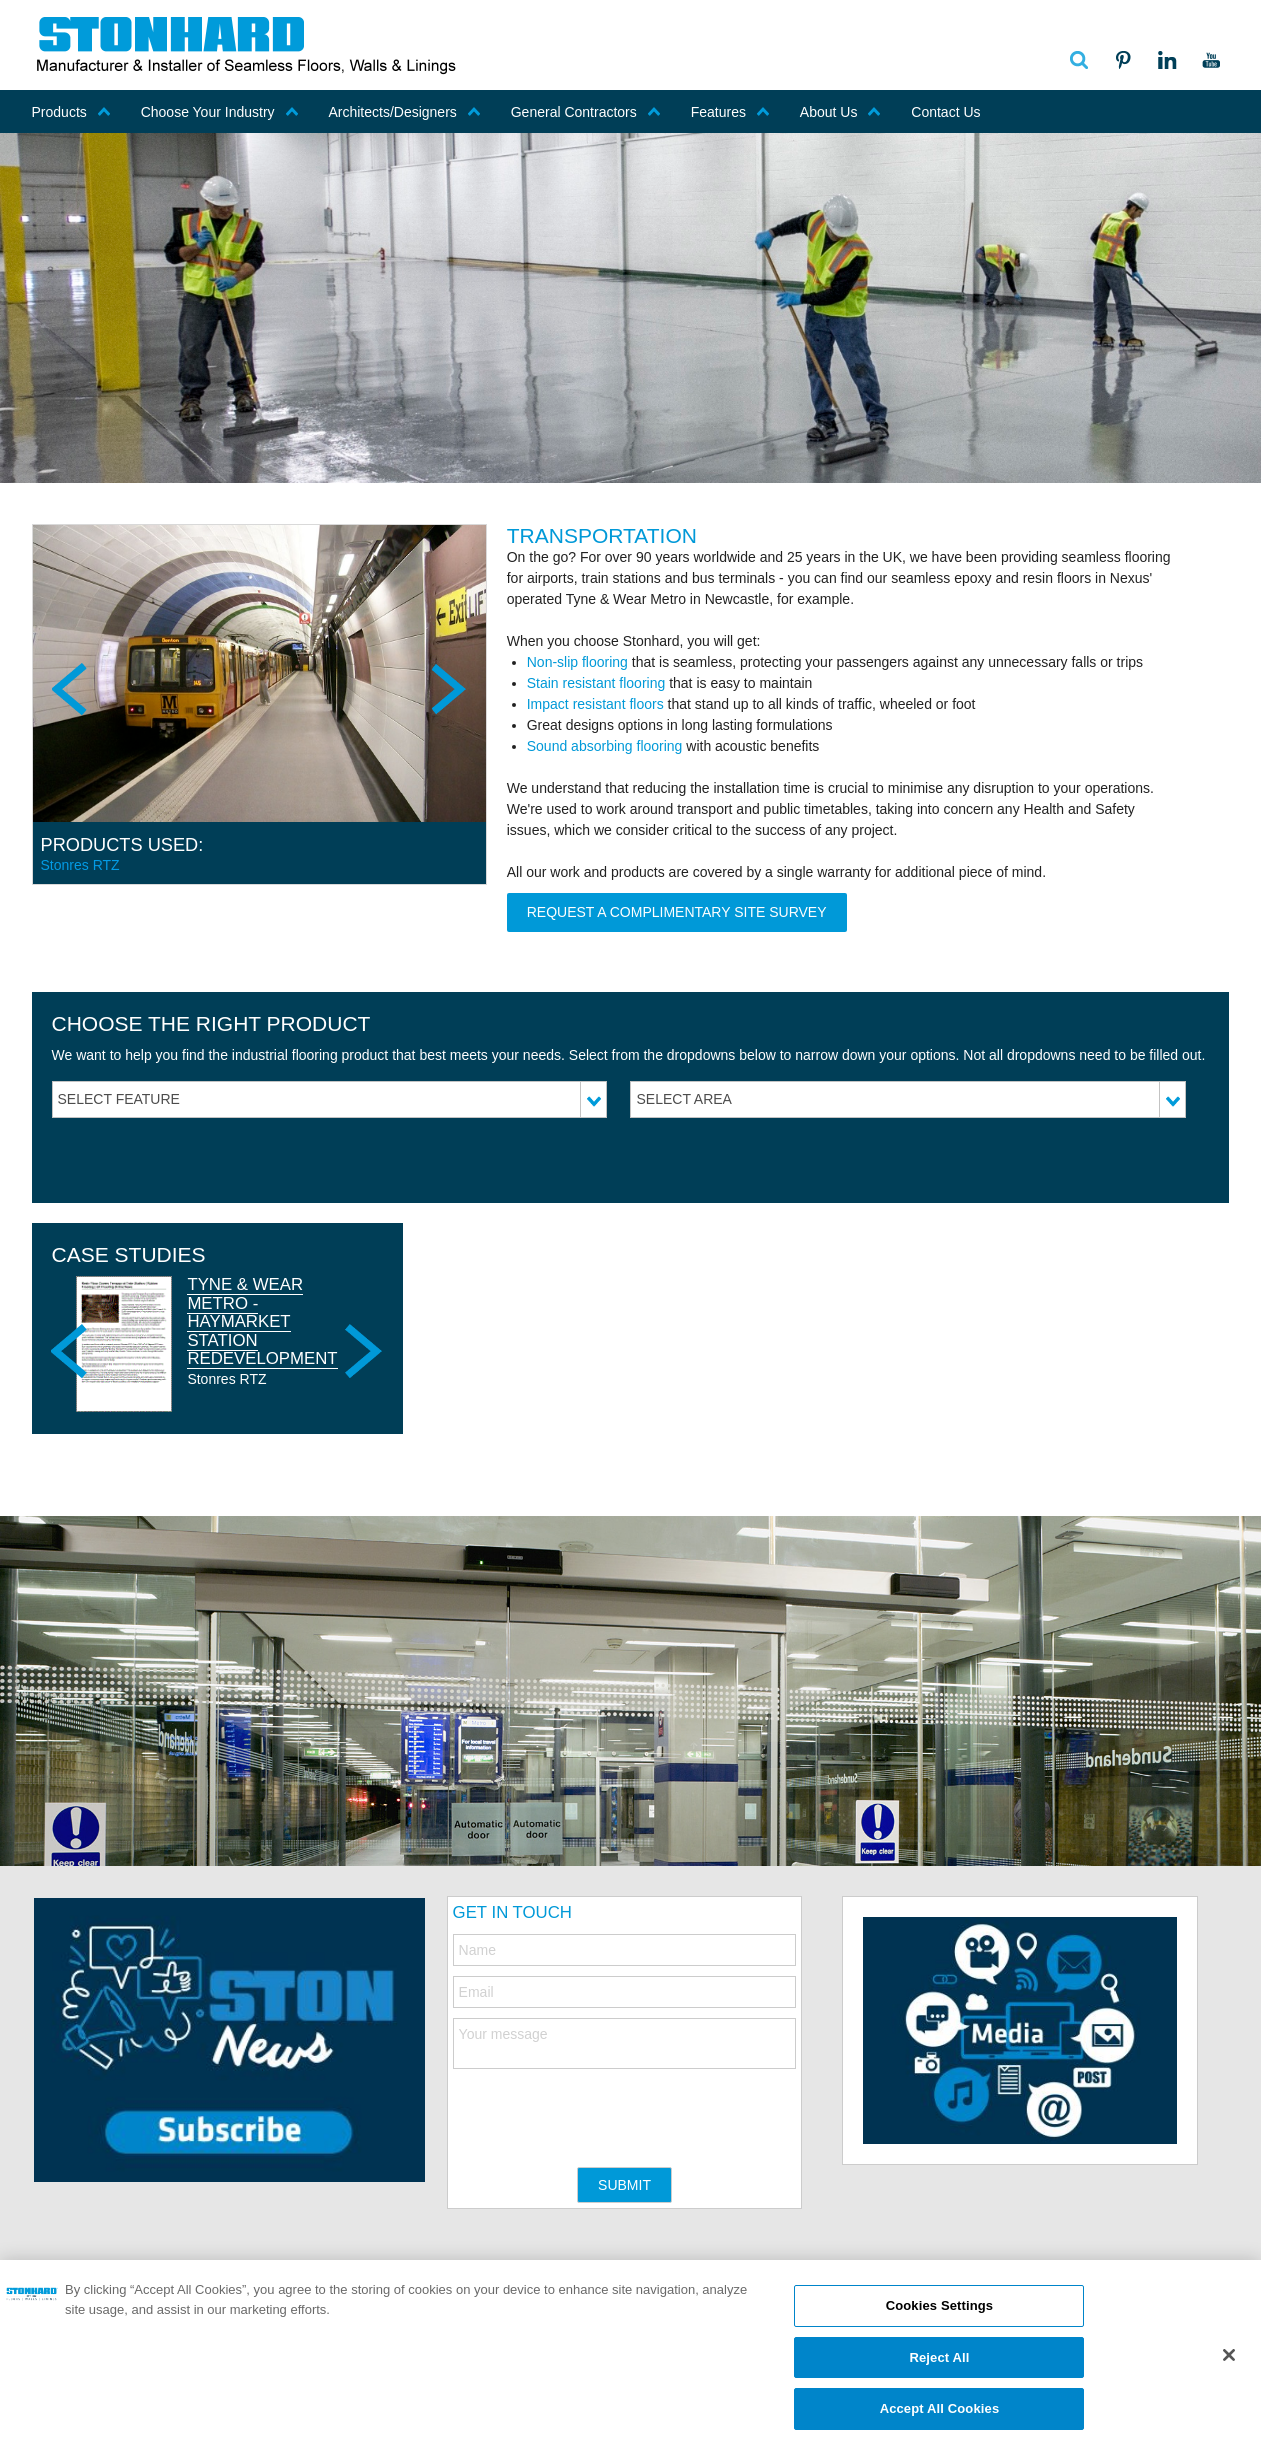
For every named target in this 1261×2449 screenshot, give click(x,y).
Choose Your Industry (220, 112)
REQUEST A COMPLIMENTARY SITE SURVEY (677, 912)
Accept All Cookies (940, 2416)
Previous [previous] (72, 689)
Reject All (939, 2364)
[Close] (1229, 2362)
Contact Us (945, 112)
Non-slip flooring (577, 662)
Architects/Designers (404, 112)
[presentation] (605, 2108)
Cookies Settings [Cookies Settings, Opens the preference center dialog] (940, 2312)
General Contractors (586, 112)
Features (730, 112)
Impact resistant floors (595, 704)
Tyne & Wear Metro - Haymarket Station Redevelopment (262, 1321)
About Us (841, 112)
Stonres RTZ (80, 865)
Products (71, 112)
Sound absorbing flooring (605, 746)
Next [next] (447, 689)
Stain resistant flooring (596, 683)
